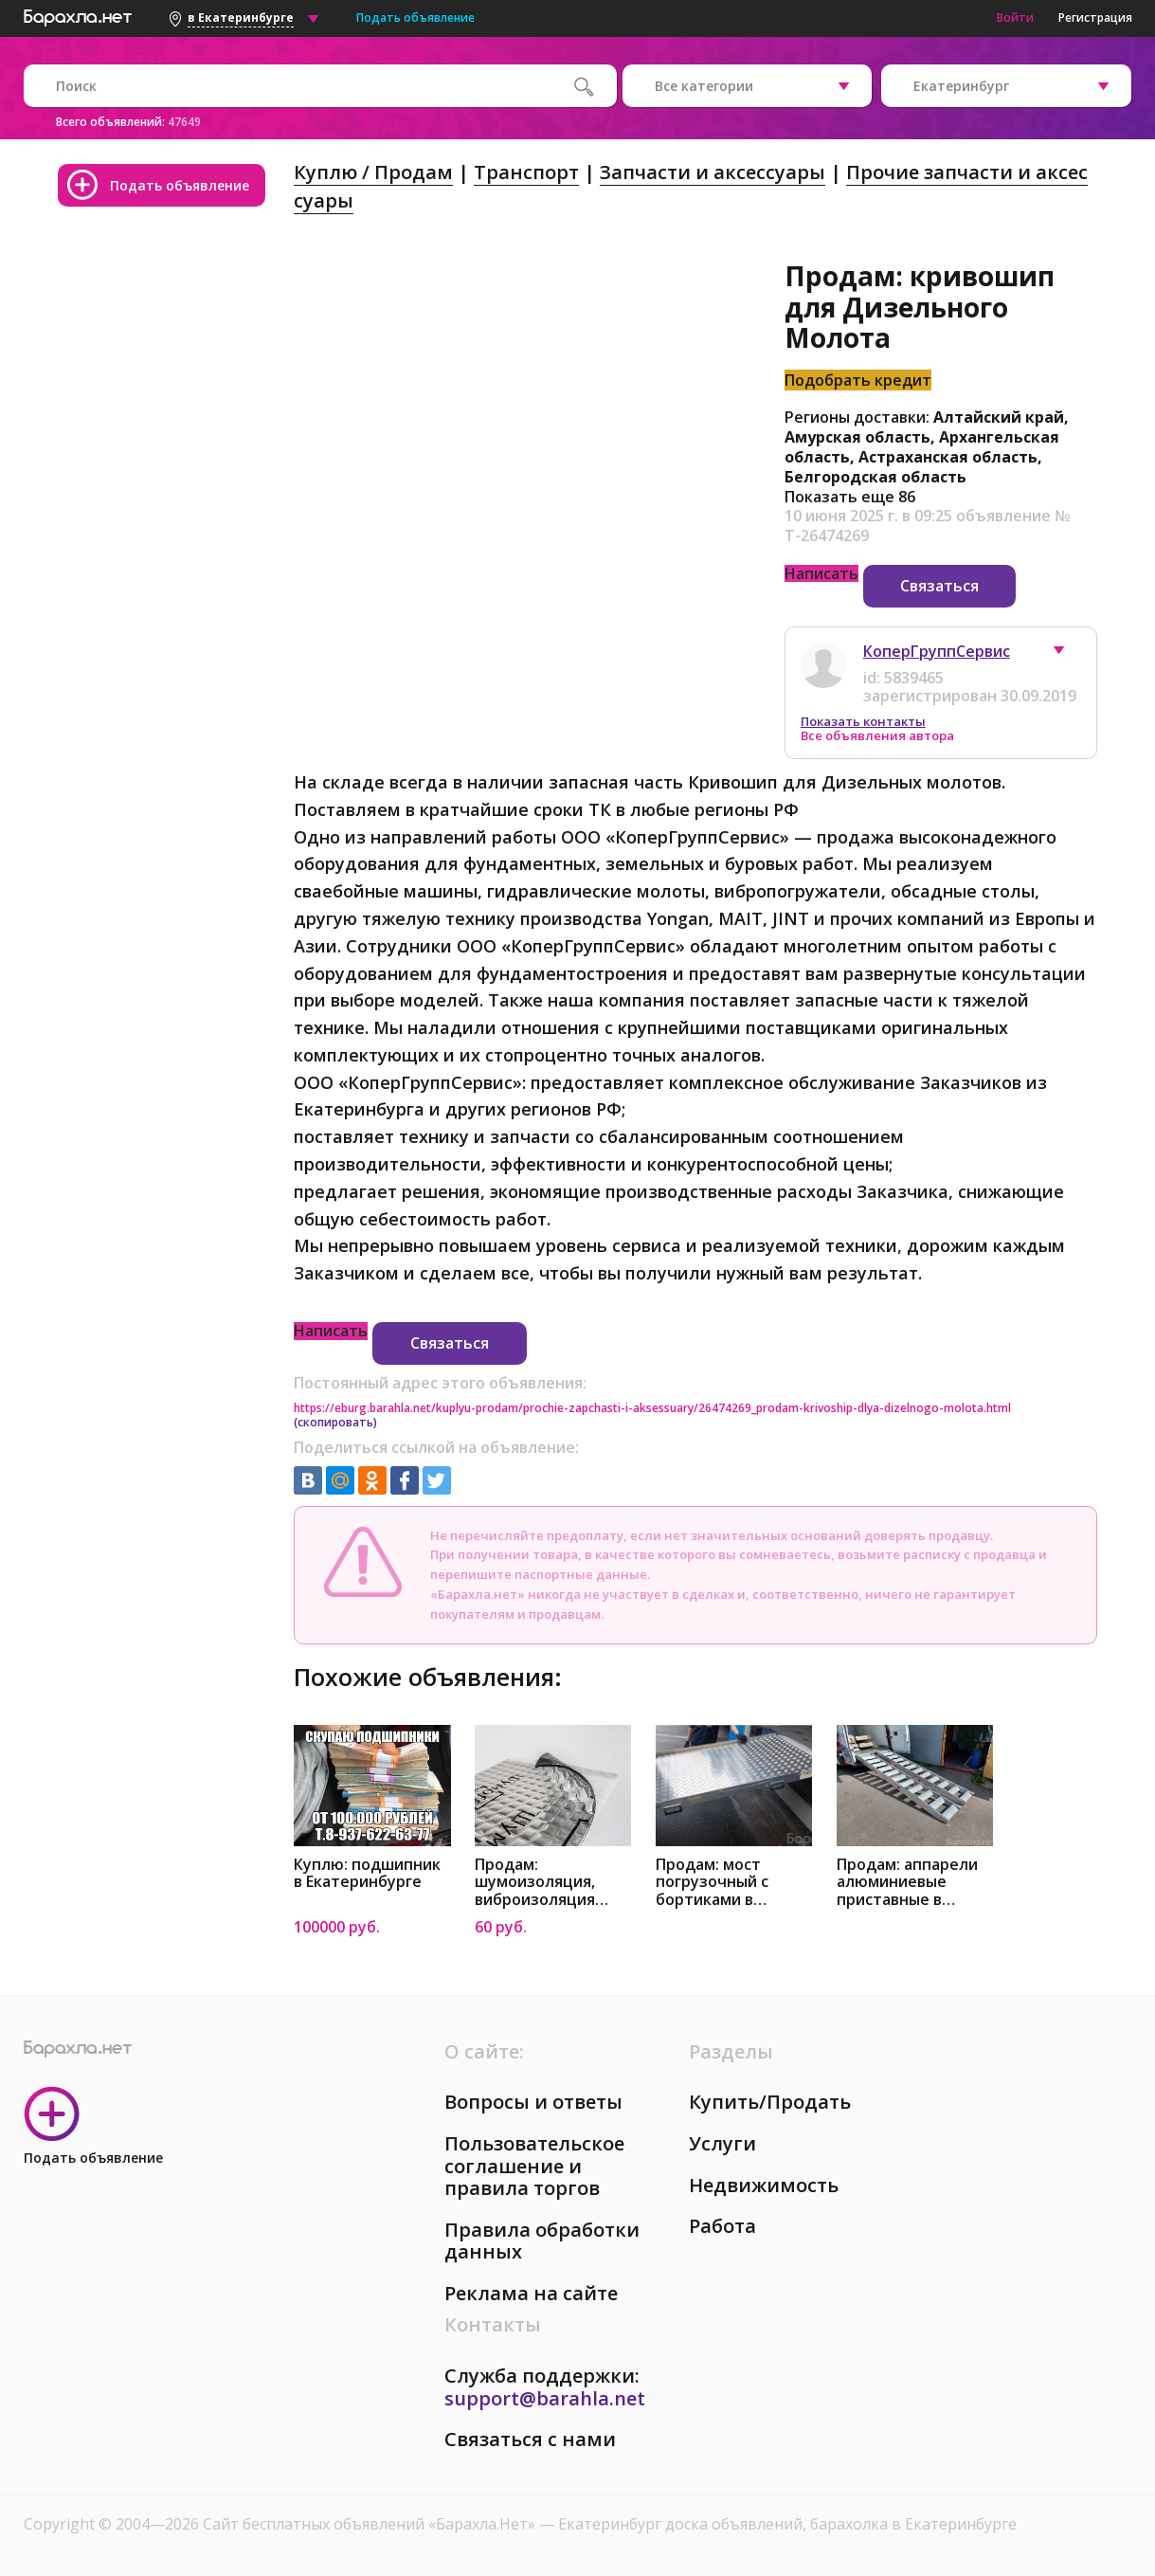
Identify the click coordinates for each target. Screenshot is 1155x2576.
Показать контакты (863, 721)
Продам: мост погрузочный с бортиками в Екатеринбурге (713, 1883)
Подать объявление (415, 17)
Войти (1015, 17)
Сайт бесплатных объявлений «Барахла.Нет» (371, 2523)
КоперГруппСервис (936, 651)
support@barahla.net (544, 2398)
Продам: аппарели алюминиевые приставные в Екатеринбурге (907, 1883)
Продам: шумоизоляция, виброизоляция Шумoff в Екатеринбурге (535, 1883)
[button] (1068, 654)
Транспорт (526, 172)
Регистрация (1095, 17)
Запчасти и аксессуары (712, 172)
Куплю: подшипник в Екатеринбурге (367, 1874)
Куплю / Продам (373, 172)
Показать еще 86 (850, 496)
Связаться (939, 585)
